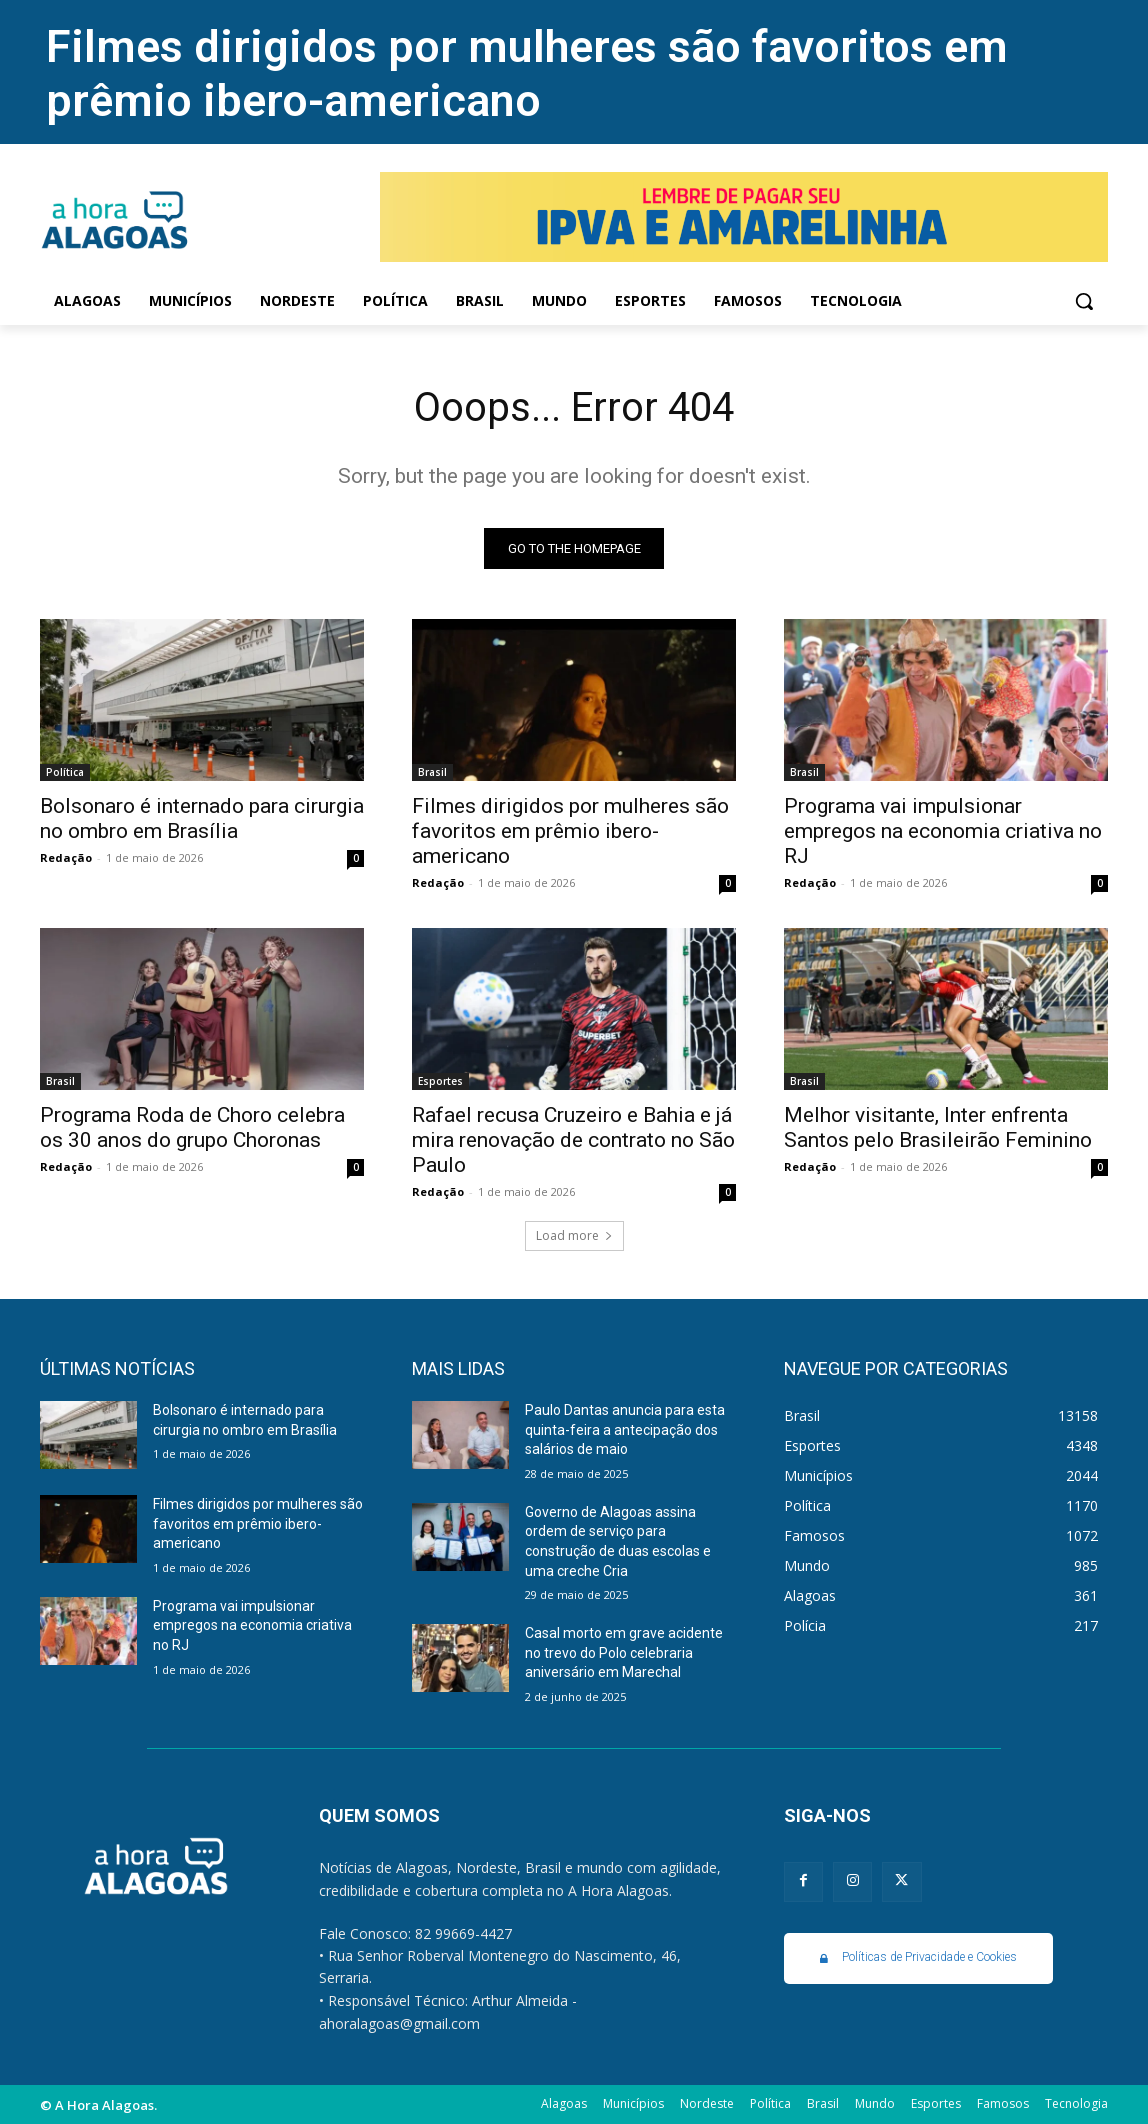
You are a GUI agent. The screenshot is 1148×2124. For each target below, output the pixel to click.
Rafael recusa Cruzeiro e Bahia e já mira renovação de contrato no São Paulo (573, 1140)
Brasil (432, 772)
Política (65, 772)
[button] (1084, 301)
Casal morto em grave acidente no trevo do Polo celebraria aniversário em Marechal (624, 1652)
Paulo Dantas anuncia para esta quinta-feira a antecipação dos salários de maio (625, 1429)
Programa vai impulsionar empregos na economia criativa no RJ (943, 831)
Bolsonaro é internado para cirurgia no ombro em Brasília (202, 818)
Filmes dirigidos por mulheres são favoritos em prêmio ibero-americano (527, 73)
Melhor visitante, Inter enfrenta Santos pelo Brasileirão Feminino (938, 1127)
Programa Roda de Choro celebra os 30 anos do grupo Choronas (192, 1127)
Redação (66, 857)
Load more (574, 1235)
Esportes (440, 1081)
